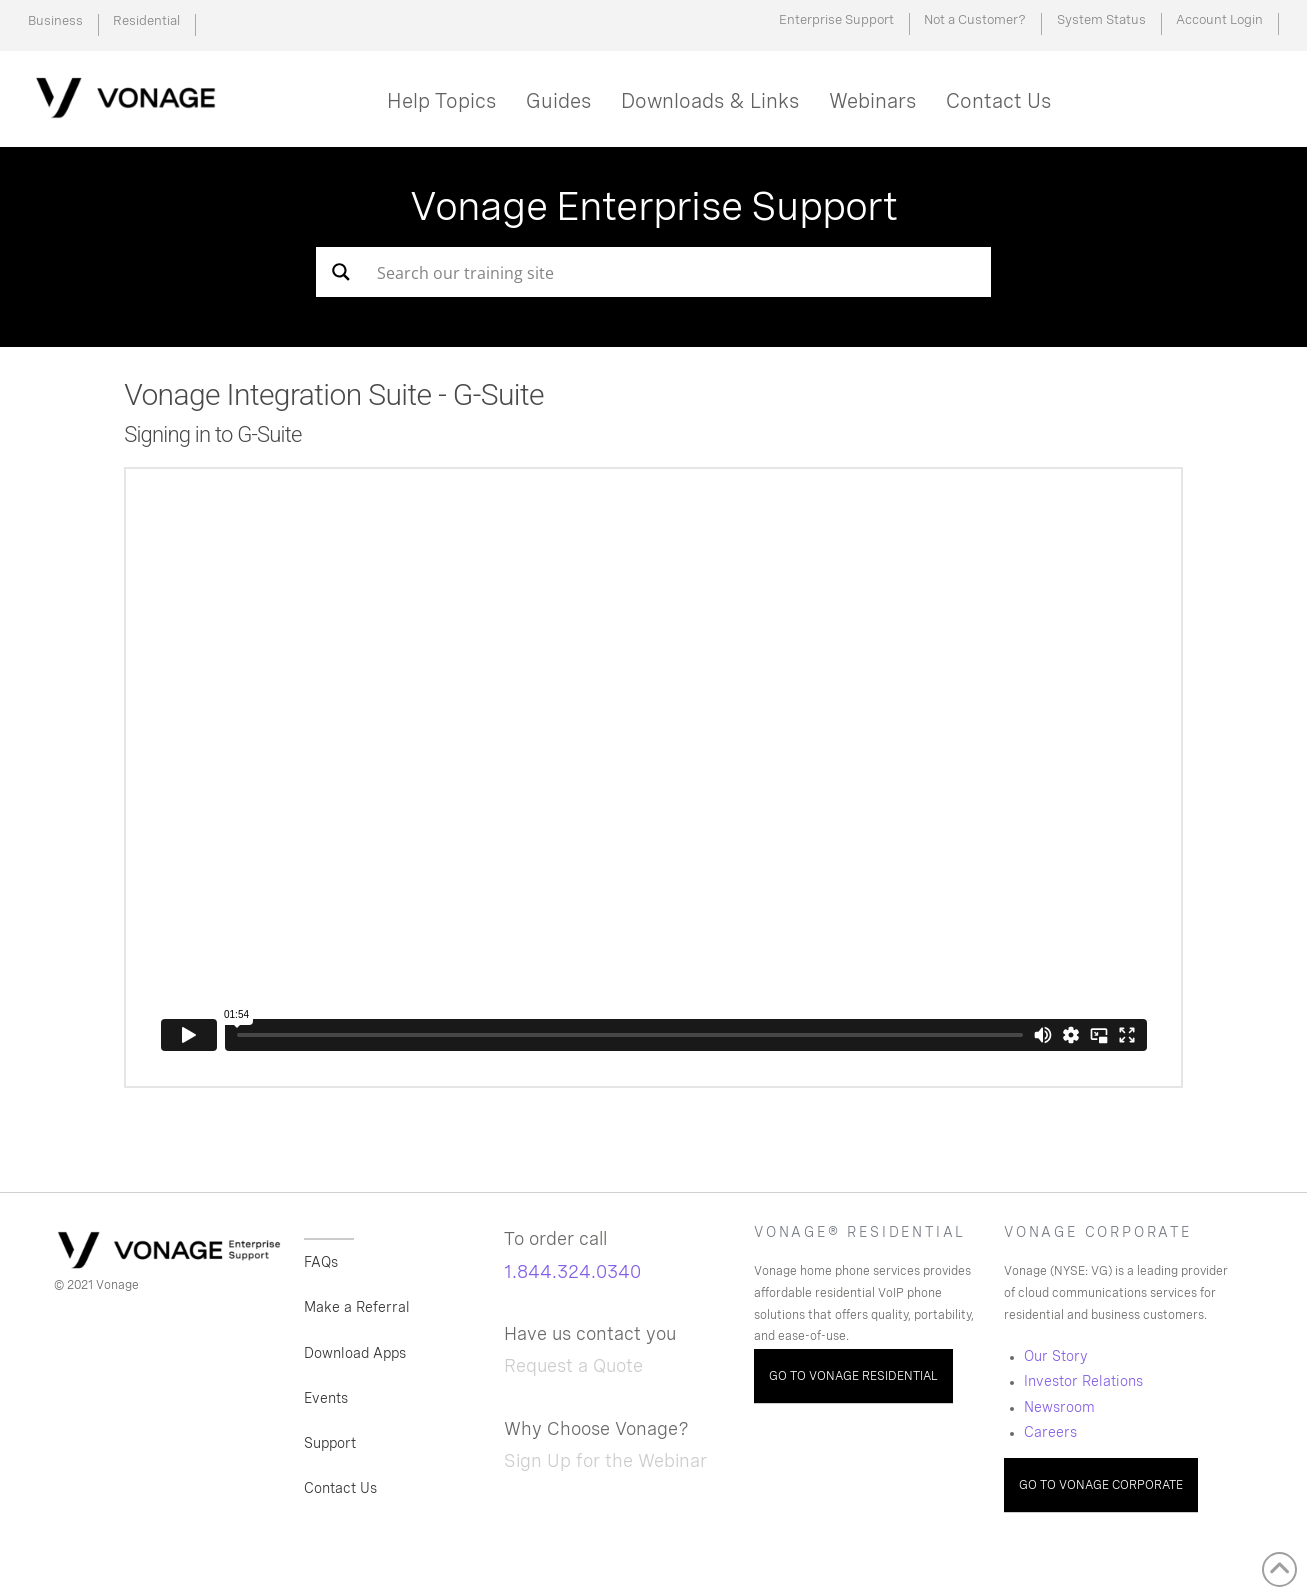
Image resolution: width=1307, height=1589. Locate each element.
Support (330, 1443)
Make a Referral (357, 1307)
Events (326, 1398)
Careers (1050, 1432)
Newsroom (1059, 1407)
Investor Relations (1083, 1381)
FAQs (321, 1262)
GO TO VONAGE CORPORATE (1101, 1485)
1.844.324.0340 (572, 1271)
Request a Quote (573, 1365)
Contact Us (340, 1488)
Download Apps (355, 1353)
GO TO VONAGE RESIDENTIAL (853, 1376)
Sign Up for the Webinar (605, 1460)
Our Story (1056, 1356)
